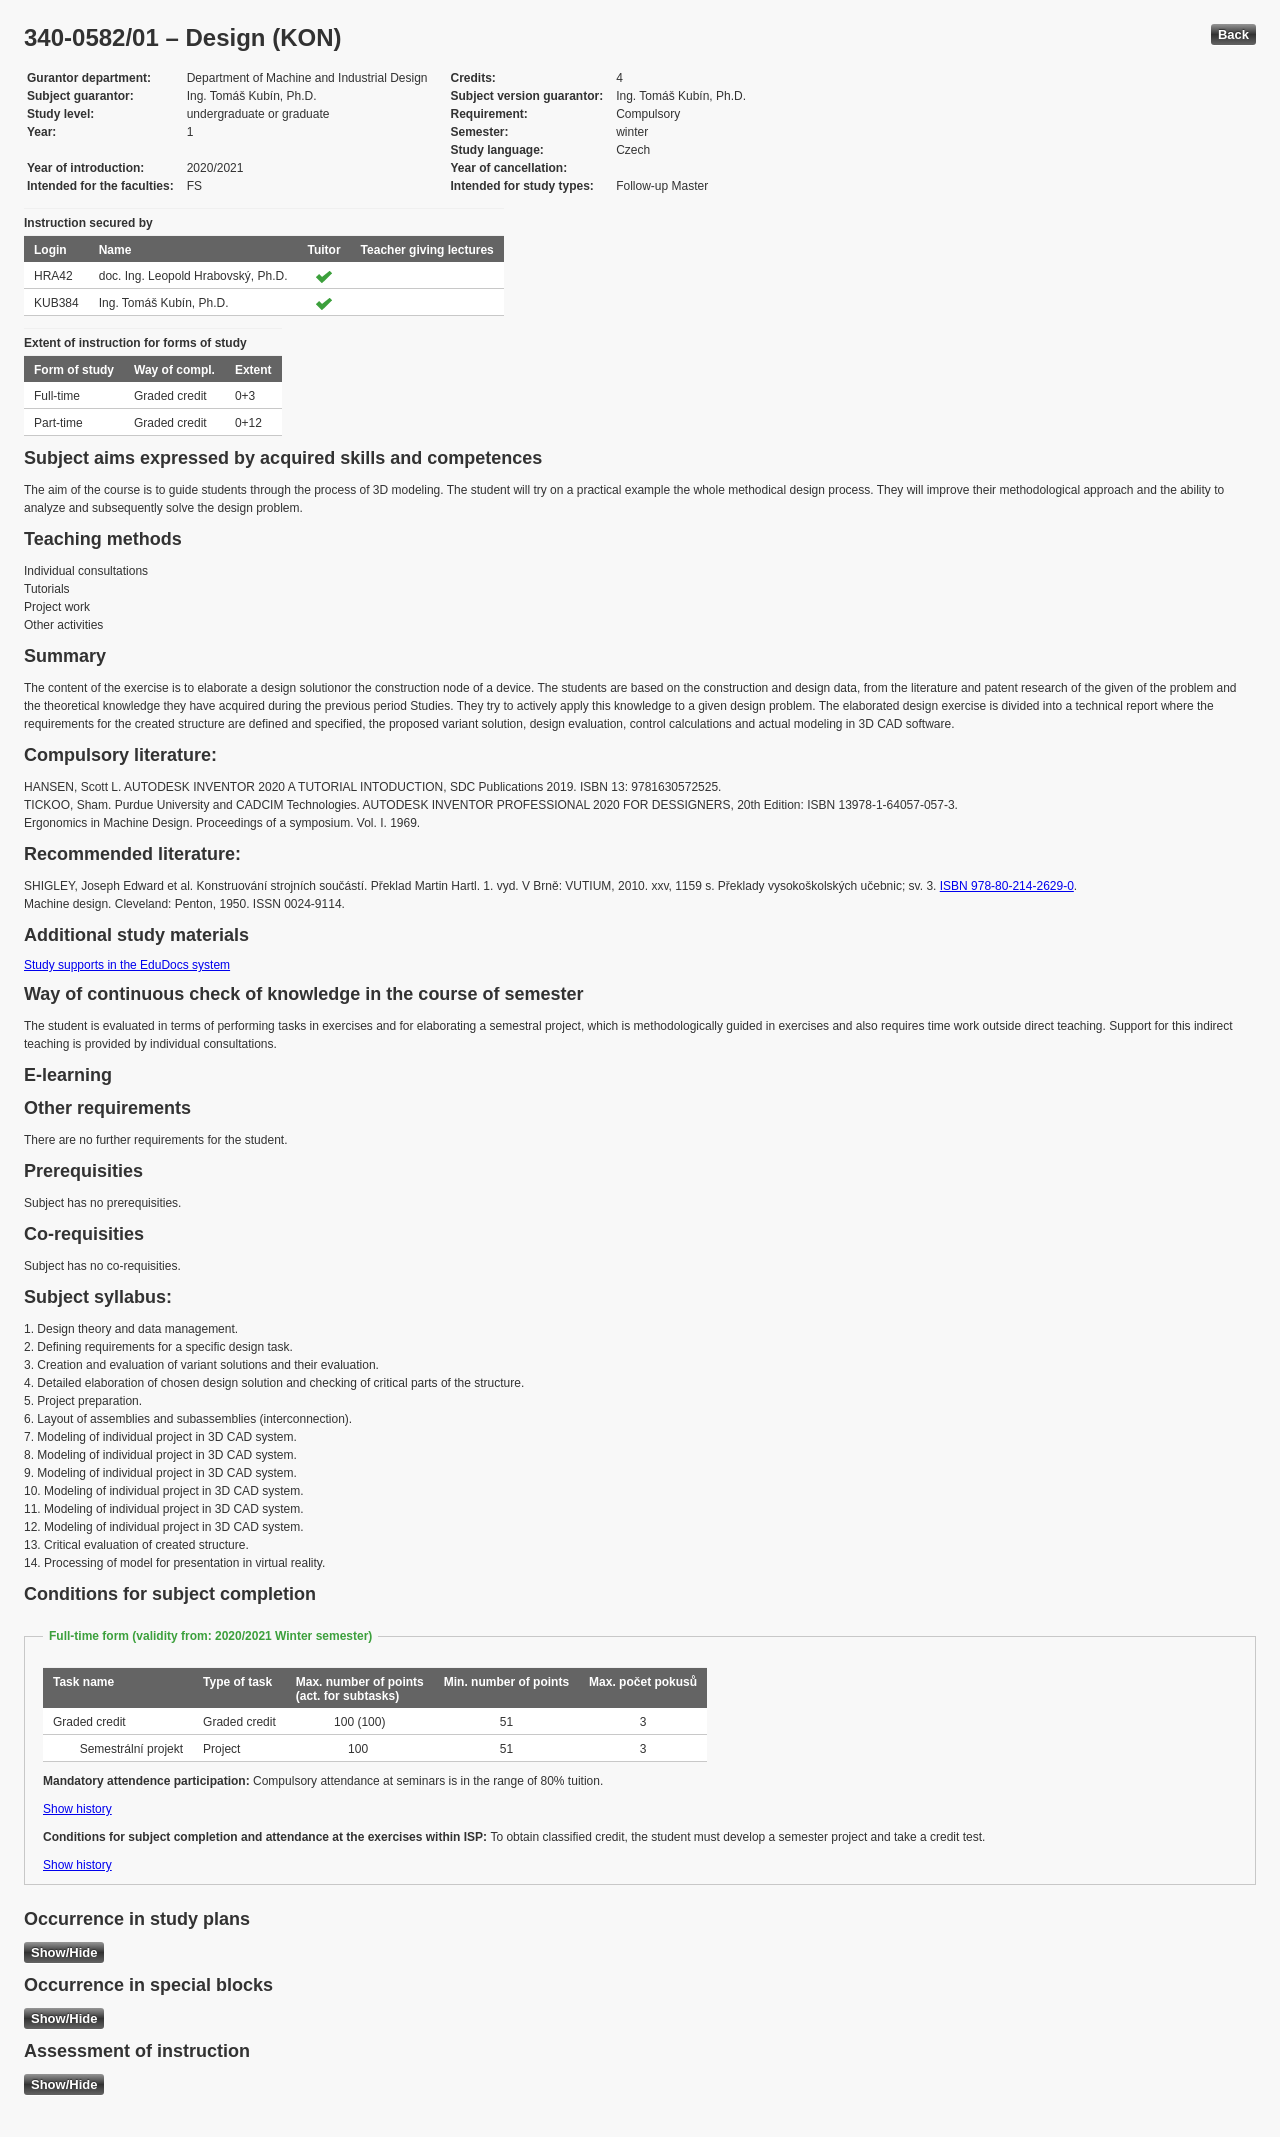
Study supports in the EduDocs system (127, 965)
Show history (77, 1809)
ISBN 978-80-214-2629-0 (1007, 886)
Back (1233, 34)
